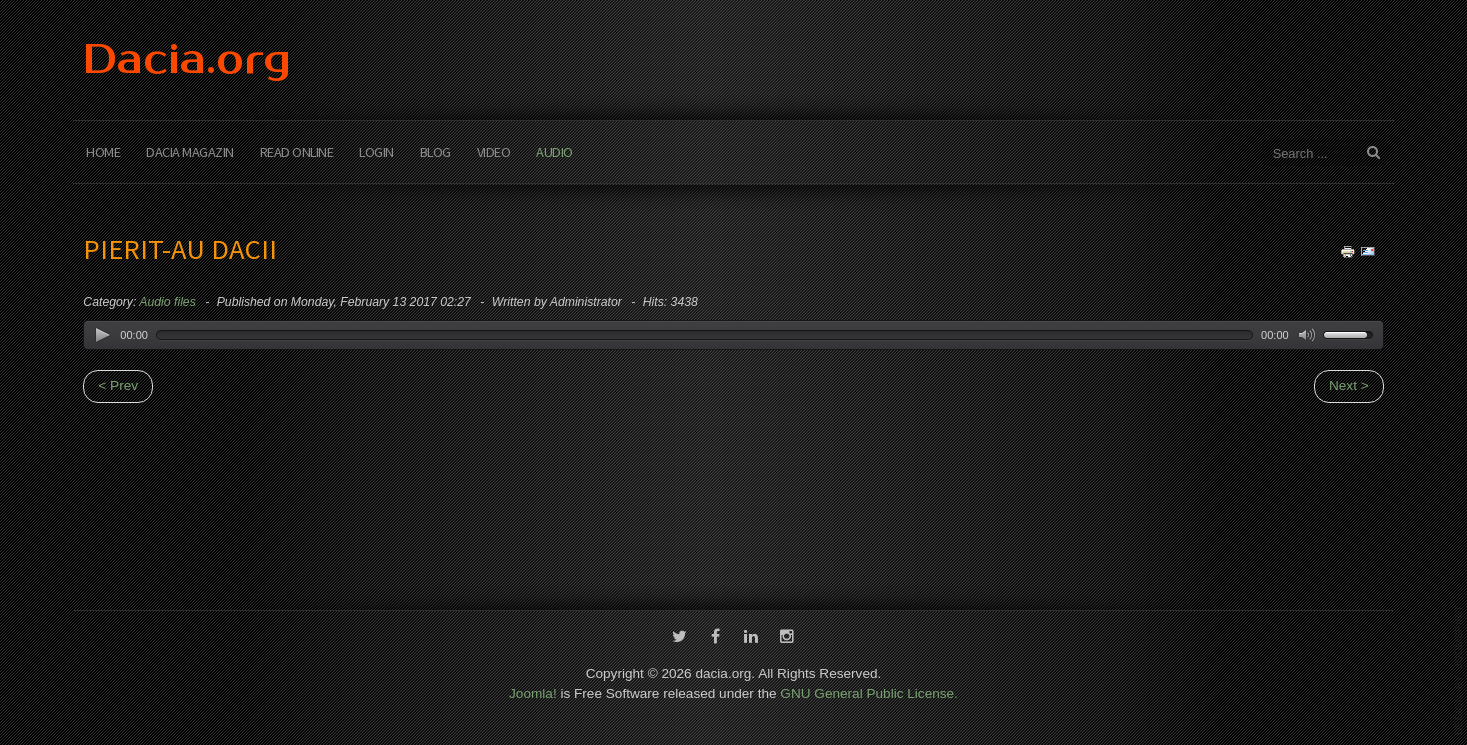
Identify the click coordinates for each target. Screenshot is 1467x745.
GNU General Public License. (869, 692)
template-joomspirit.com (1459, 670)
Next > (1349, 385)
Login (376, 152)
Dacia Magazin (190, 152)
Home (103, 152)
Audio (554, 152)
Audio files (167, 302)
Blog (435, 152)
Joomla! (533, 692)
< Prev (118, 385)
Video (494, 152)
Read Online (297, 152)
